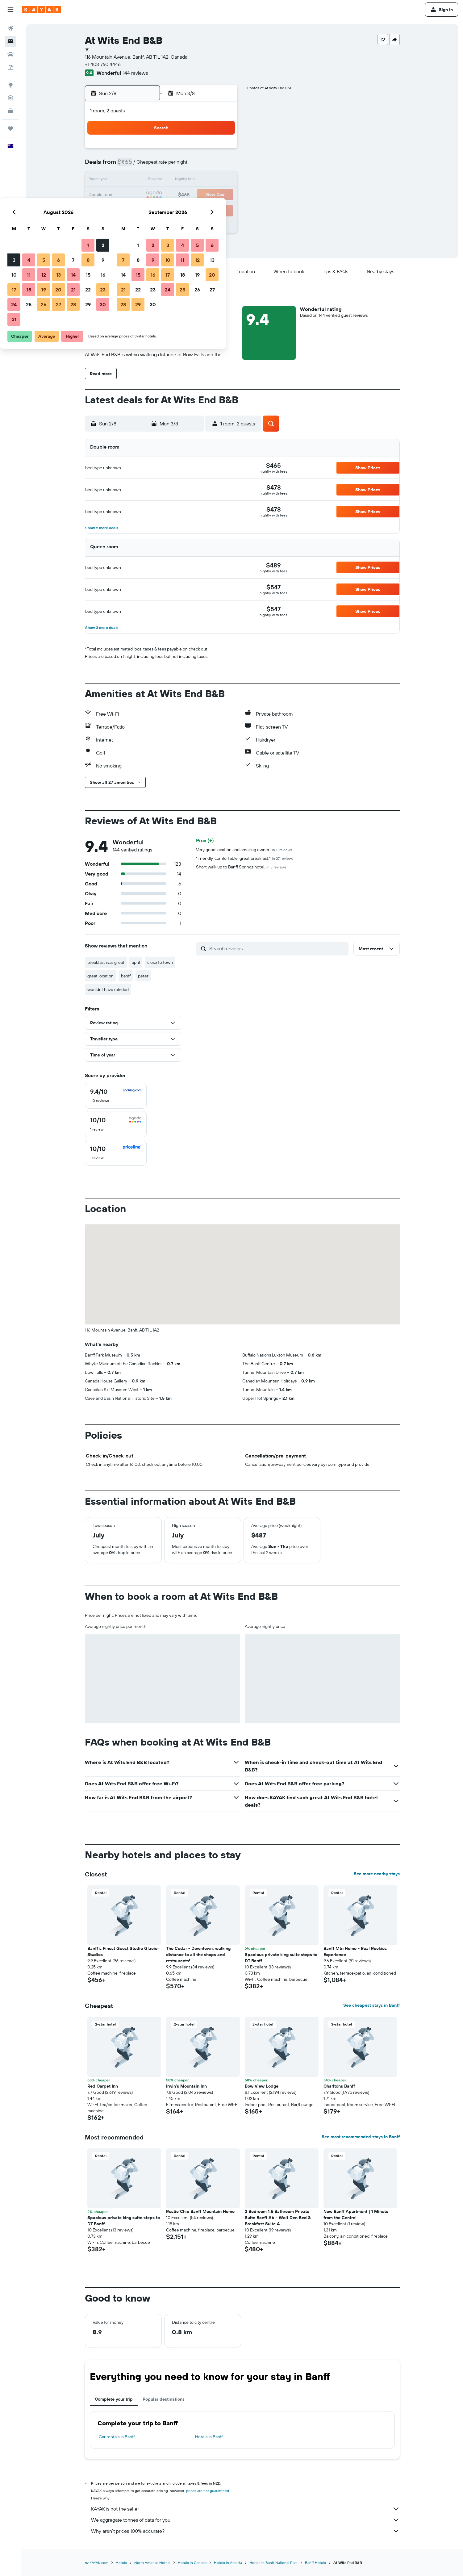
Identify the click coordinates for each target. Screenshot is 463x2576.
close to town (160, 962)
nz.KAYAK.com (96, 2562)
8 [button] (206, 165)
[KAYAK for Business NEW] (10, 111)
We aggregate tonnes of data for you (245, 2520)
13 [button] (177, 180)
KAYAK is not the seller (245, 2508)
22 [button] (206, 195)
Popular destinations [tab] (164, 2399)
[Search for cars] (10, 54)
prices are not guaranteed (207, 2490)
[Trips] (10, 128)
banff (126, 976)
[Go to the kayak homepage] (41, 9)
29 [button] (206, 210)
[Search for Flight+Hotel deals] (10, 67)
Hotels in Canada (192, 2562)
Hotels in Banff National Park (273, 2562)
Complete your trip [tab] (114, 2399)
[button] (10, 9)
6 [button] (177, 165)
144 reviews (135, 73)
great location (100, 976)
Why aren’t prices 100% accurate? (245, 2531)
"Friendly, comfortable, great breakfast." (245, 858)
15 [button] (206, 180)
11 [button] (147, 180)
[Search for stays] (10, 41)
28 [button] (191, 210)
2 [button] (221, 151)
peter (143, 976)
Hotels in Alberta (228, 2562)
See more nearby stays (377, 1873)
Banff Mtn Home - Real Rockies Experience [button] (355, 1951)
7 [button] (191, 165)
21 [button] (192, 195)
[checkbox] (116, 1096)
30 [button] (221, 210)
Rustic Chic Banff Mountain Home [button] (200, 2211)
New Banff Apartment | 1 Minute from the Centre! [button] (355, 2214)
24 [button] (132, 210)
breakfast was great (105, 962)
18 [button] (147, 195)
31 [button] (132, 225)
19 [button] (162, 195)
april (136, 962)
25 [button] (147, 210)
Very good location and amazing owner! (244, 849)
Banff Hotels (315, 2562)
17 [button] (132, 195)
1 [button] (206, 151)
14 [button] (192, 180)
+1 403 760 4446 (103, 64)
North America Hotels (152, 2562)
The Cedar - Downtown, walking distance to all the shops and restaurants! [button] (198, 1954)
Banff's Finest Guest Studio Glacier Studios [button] (123, 1951)
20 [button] (177, 195)
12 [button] (162, 180)
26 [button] (162, 210)
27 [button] (177, 210)
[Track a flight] (10, 98)
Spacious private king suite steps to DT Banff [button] (281, 1957)
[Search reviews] (277, 948)
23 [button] (221, 195)
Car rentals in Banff (117, 2437)
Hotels (121, 2562)
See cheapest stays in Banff (371, 2005)
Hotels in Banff (209, 2437)
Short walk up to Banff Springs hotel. (241, 867)
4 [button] (147, 165)
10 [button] (132, 180)
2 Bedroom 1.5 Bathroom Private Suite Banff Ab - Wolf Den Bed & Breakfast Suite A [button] (278, 2218)
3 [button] (132, 165)
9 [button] (221, 165)
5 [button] (162, 165)
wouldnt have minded (108, 989)
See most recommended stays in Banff (361, 2136)
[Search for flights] (10, 28)
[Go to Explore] (10, 85)
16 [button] (221, 180)
